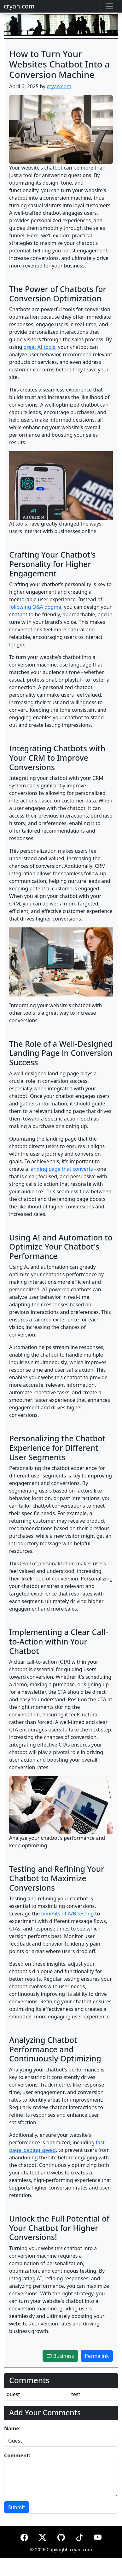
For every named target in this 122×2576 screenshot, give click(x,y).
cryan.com (19, 6)
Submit (16, 2507)
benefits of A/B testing (67, 1913)
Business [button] (60, 2355)
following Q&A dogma (35, 606)
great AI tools (39, 346)
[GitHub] (61, 2536)
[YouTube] (98, 2536)
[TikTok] (79, 2536)
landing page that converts (61, 1168)
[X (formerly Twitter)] (42, 2536)
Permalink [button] (97, 2355)
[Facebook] (24, 2536)
